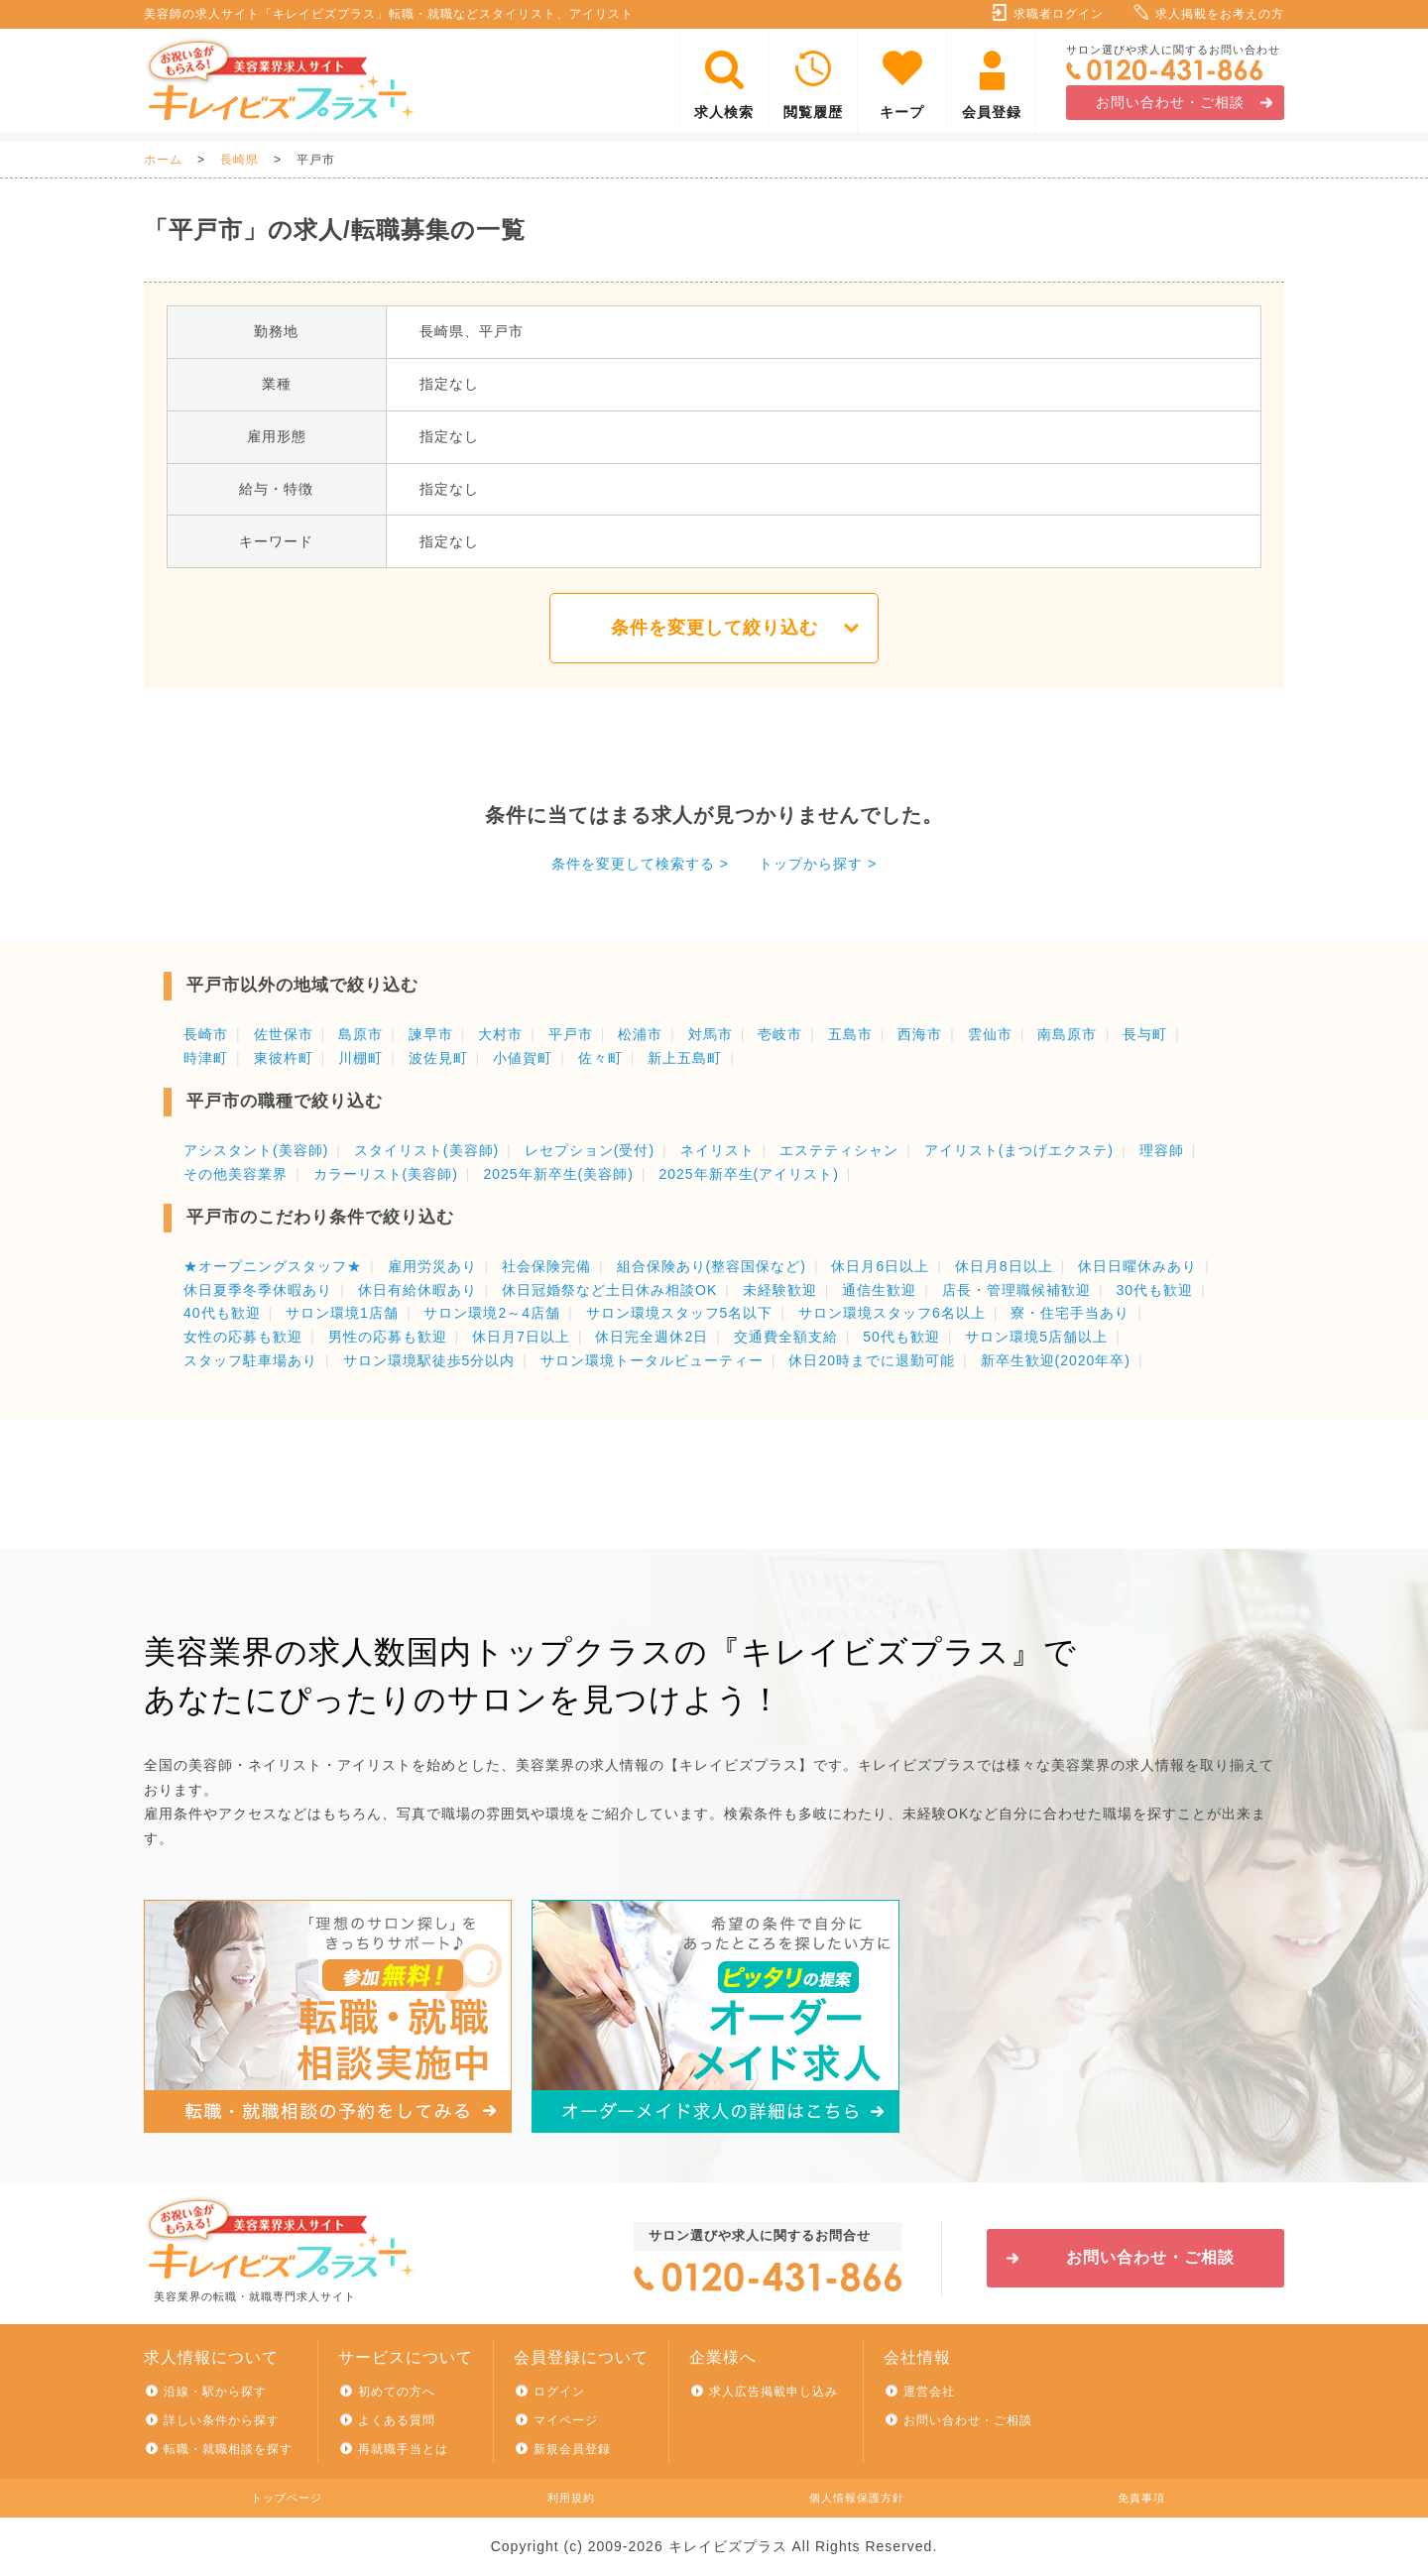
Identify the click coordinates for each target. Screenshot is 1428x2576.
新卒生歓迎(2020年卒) (1055, 1360)
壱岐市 (780, 1034)
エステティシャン (838, 1150)
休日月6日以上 (880, 1266)
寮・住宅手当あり (1070, 1313)
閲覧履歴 (813, 112)
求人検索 (724, 112)
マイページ (566, 2420)
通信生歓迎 (879, 1290)
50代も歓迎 (901, 1337)
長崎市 (205, 1034)
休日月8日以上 (1004, 1266)
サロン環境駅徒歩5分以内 (429, 1360)
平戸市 (570, 1034)
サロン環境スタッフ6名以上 (892, 1313)
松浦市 (640, 1034)
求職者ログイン (1058, 14)
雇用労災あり (432, 1266)
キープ (902, 112)
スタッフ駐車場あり (250, 1360)
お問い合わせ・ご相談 (1170, 102)
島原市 (360, 1034)
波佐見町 (438, 1058)
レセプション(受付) (589, 1150)
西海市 (919, 1034)
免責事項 (1141, 2498)
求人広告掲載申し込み (773, 2392)
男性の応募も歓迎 (387, 1337)
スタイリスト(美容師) (426, 1150)
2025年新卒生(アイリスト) (748, 1174)
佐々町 (600, 1058)
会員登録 (991, 112)
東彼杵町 (283, 1058)
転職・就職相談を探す (228, 2449)
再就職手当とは (403, 2449)
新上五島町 (685, 1058)
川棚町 (360, 1058)
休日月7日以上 (521, 1337)
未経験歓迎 (780, 1290)
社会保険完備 (546, 1266)
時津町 (205, 1058)
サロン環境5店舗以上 (1036, 1337)
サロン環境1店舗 (342, 1313)
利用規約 (571, 2498)
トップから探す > (818, 864)
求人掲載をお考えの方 (1219, 14)
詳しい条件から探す (222, 2420)
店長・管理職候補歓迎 (1016, 1290)
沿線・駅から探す (215, 2392)
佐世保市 (283, 1034)
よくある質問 (396, 2420)
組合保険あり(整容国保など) (711, 1266)
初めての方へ (396, 2392)
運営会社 (929, 2392)
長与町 (1145, 1034)
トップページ (286, 2498)
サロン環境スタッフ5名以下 (680, 1313)
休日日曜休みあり (1137, 1266)
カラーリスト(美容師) (385, 1174)
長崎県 (239, 160)
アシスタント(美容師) (255, 1150)
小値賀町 (522, 1058)
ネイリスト (717, 1150)
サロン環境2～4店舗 (491, 1313)
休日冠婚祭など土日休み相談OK (609, 1290)
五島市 (850, 1034)
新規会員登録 (572, 2449)
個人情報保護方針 (856, 2498)
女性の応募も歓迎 (242, 1337)
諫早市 (431, 1034)
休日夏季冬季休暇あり (257, 1290)
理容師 (1161, 1150)
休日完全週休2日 (651, 1337)
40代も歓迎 (222, 1313)
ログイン (559, 2392)
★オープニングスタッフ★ (272, 1266)
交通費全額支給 (786, 1337)
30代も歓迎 (1154, 1290)
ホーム (163, 160)
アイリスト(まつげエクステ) (1019, 1150)
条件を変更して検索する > (640, 864)
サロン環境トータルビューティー (652, 1360)
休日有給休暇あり (417, 1290)
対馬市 (710, 1034)
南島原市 (1067, 1034)
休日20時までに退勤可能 (871, 1360)
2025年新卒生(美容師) (558, 1174)
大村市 (500, 1034)
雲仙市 (990, 1034)
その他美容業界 (235, 1174)
